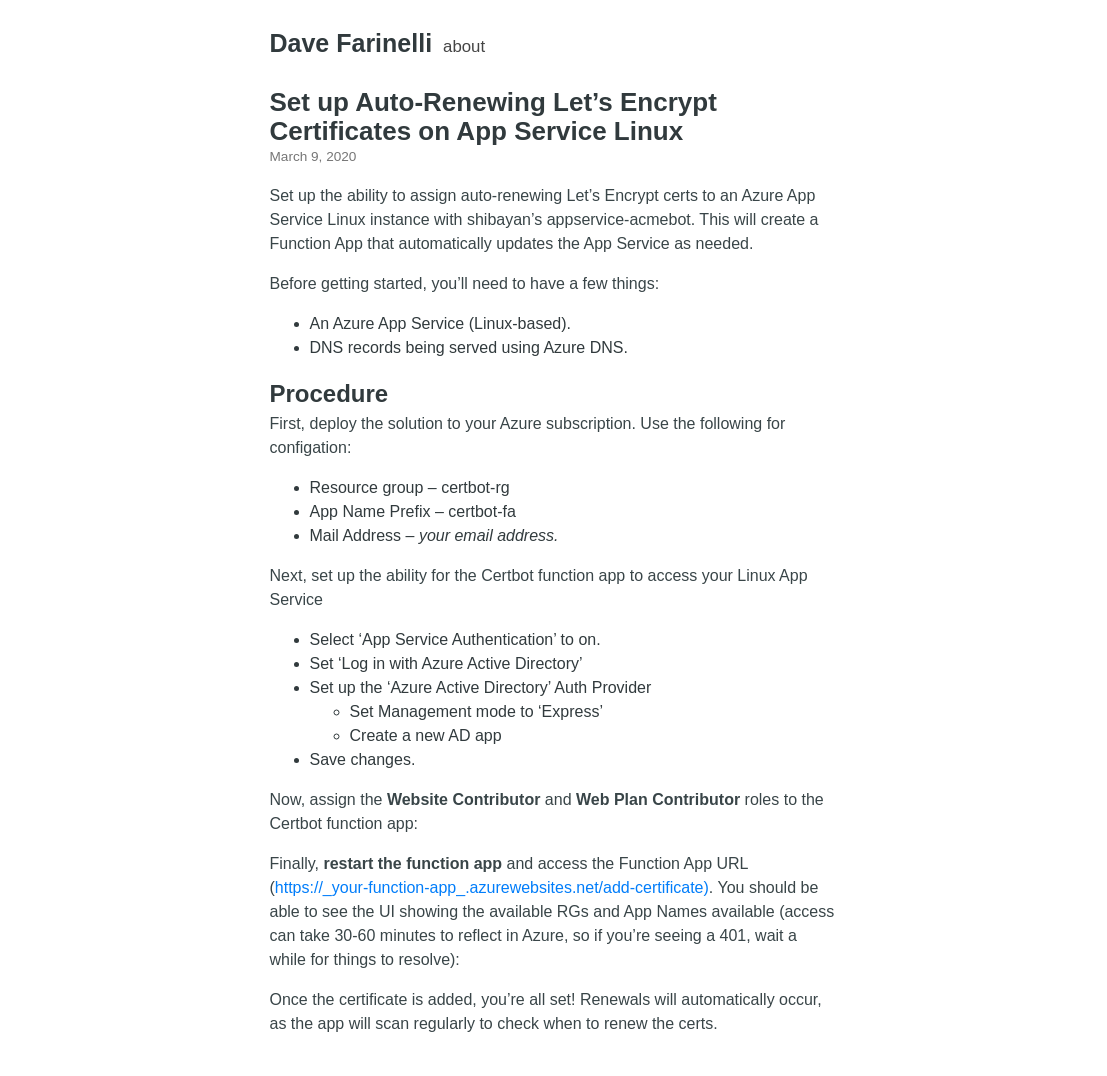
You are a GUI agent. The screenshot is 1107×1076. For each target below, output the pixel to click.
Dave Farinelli (351, 43)
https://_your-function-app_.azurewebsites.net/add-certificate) (492, 887)
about (464, 46)
